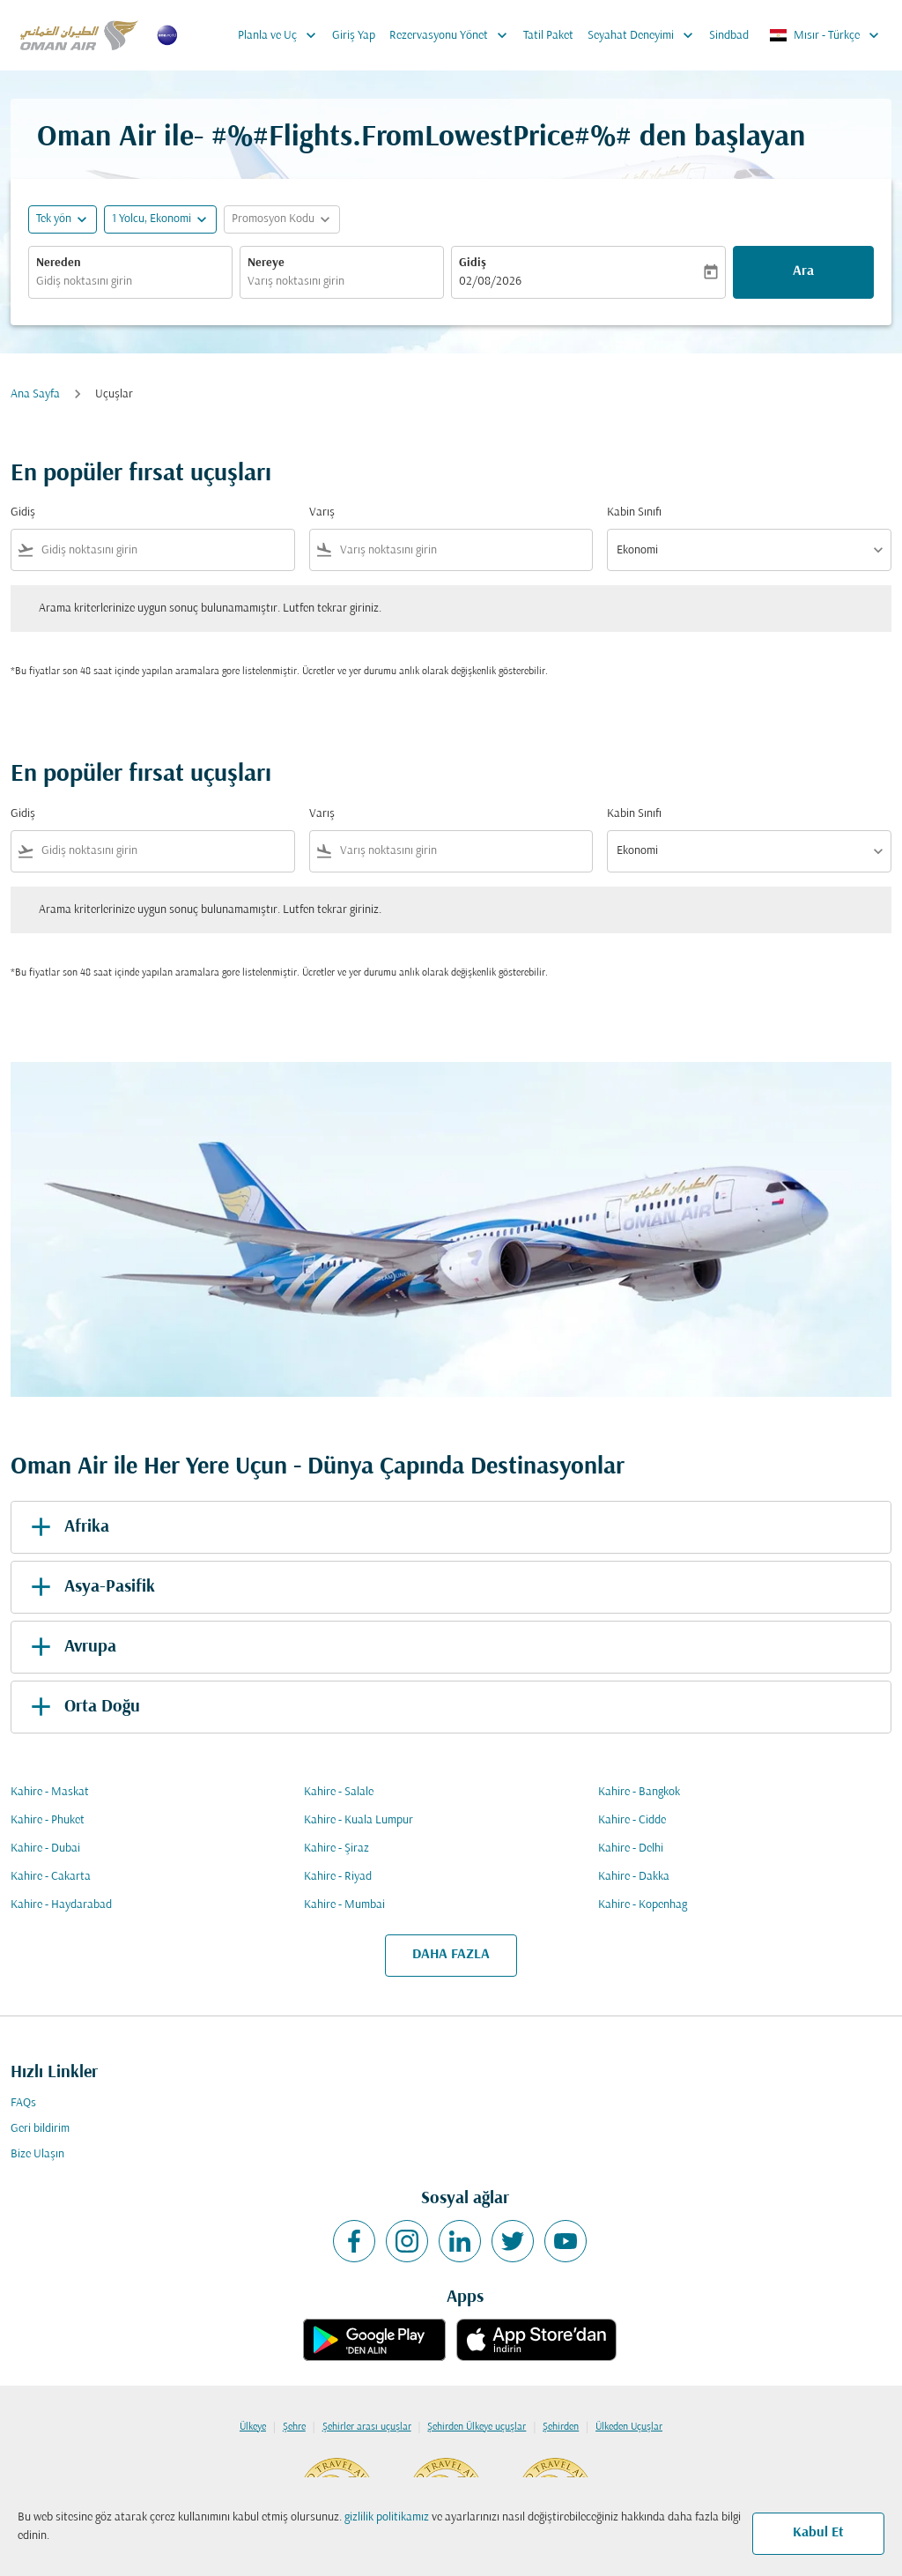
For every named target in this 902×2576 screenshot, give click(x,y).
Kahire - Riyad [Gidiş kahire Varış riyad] (338, 1876)
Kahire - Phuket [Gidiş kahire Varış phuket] (48, 1820)
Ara (803, 271)
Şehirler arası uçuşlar (366, 2427)
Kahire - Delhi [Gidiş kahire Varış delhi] (630, 1848)
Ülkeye (253, 2427)
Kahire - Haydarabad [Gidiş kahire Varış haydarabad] (61, 1905)
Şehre (294, 2427)
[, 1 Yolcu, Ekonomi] (151, 219)
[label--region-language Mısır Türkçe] (825, 35)
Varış (322, 512)
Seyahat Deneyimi (645, 35)
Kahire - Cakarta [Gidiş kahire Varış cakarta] (51, 1876)
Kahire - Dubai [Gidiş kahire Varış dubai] (45, 1848)
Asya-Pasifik (90, 1587)
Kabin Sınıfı (634, 512)
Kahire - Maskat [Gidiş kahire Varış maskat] (50, 1792)
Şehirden (561, 2427)
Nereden (58, 263)
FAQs (23, 2103)
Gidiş (472, 263)
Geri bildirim (40, 2128)
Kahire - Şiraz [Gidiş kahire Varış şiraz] (336, 1848)
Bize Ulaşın (37, 2154)
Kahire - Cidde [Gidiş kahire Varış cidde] (632, 1820)
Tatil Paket (548, 35)
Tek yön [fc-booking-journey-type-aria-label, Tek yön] (53, 219)
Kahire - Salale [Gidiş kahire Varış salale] (338, 1792)
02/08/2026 (490, 281)
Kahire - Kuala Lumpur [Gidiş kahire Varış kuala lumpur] (358, 1820)
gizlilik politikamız (386, 2517)
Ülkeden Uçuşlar (628, 2427)
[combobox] (130, 281)
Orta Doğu (82, 1707)
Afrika (67, 1527)
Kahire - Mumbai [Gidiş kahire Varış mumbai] (344, 1905)
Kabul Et (818, 2533)
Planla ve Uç (281, 35)
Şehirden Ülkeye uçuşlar (476, 2427)
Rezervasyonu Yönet (452, 35)
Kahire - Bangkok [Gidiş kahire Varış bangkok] (639, 1792)
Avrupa (70, 1647)
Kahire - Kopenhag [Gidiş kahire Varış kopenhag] (642, 1905)
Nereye (266, 263)
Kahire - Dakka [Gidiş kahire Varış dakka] (633, 1876)
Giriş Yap (353, 35)
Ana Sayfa (35, 394)
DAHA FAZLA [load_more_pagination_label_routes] (451, 1955)
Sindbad (729, 35)
